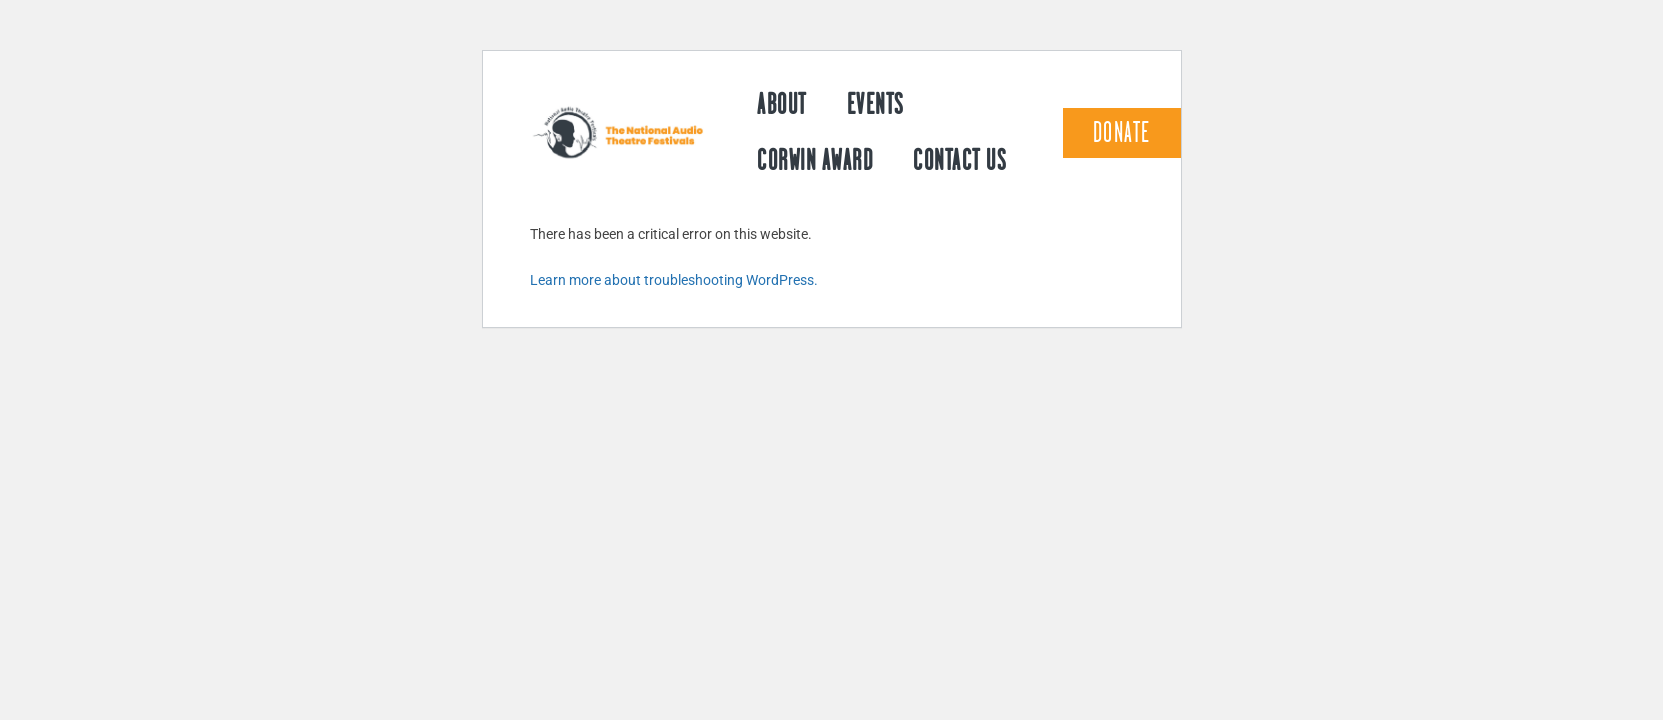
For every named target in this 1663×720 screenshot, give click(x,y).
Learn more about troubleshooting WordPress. (674, 280)
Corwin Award (815, 160)
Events (875, 104)
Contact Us (959, 160)
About (782, 104)
